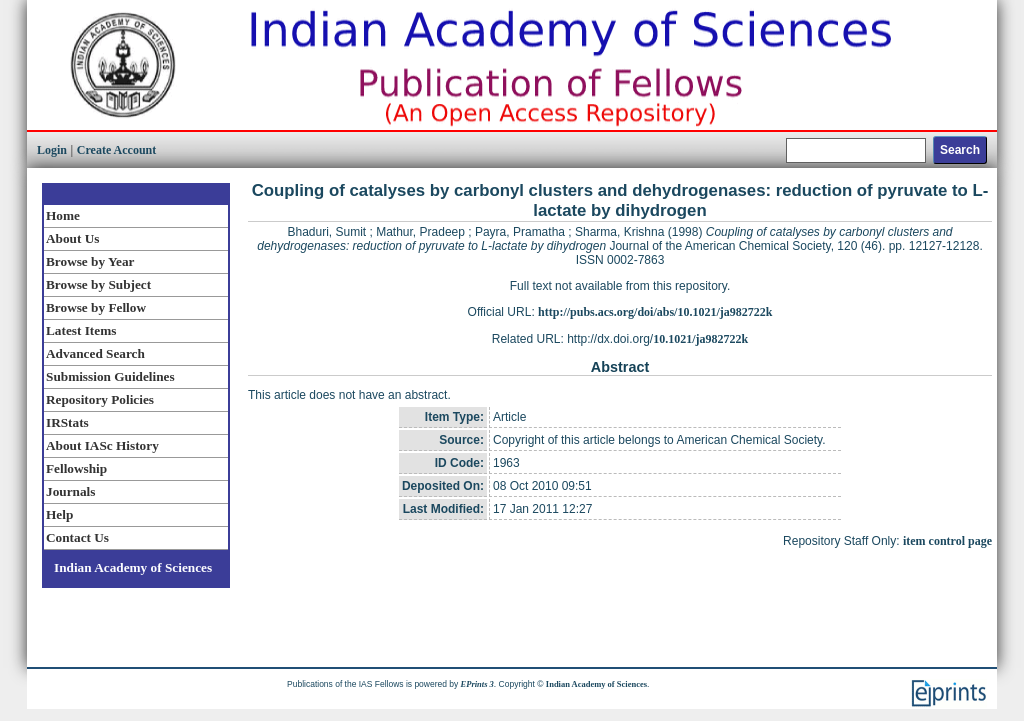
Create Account (116, 150)
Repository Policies (100, 399)
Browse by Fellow (96, 307)
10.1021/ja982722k (700, 339)
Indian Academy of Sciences (133, 567)
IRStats (67, 422)
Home (63, 215)
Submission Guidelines (110, 376)
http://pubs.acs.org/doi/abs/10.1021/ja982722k (655, 312)
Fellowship (76, 468)
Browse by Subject (98, 284)
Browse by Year (90, 261)
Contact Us (77, 537)
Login (52, 150)
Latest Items (81, 330)
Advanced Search (95, 353)
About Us (72, 238)
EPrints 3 (477, 684)
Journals (70, 491)
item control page (947, 541)
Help (59, 514)
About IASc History (102, 445)
